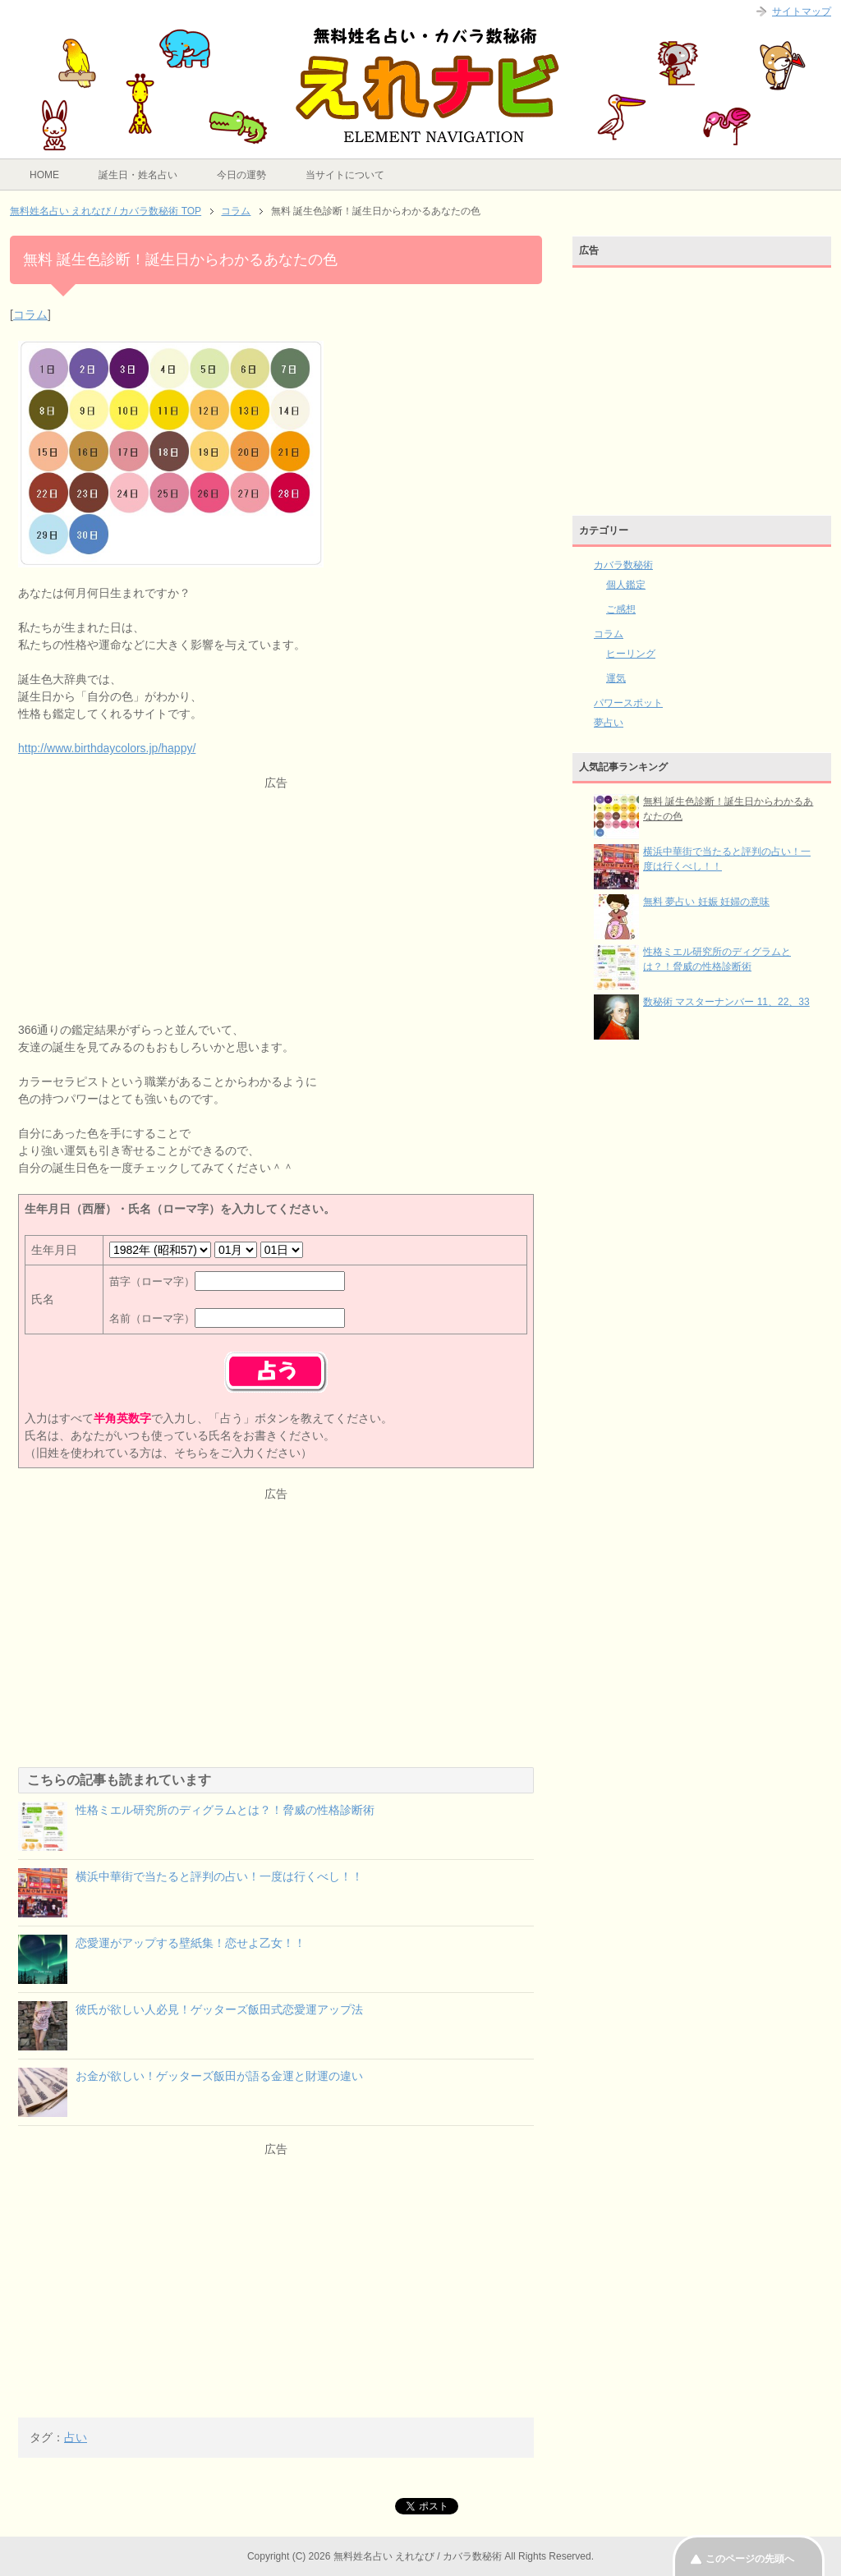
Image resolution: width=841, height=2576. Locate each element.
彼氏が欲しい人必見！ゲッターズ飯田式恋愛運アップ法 (219, 2009)
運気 (616, 678)
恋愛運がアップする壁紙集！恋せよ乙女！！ (191, 1942)
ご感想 (621, 609)
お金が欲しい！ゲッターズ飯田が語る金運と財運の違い (219, 2075)
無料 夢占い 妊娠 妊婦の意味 (706, 901)
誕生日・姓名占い (138, 175)
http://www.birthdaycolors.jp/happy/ (106, 748)
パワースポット (628, 703)
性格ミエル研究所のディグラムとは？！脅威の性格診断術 (225, 1809)
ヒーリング (630, 653)
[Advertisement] (276, 907)
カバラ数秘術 (623, 565)
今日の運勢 (241, 175)
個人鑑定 (626, 584)
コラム (30, 314)
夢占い (608, 722)
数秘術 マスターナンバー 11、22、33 (726, 1002)
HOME (44, 175)
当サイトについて (345, 175)
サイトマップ (801, 11)
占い (75, 2437)
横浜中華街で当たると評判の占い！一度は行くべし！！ (219, 1876)
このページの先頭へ (749, 2559)
